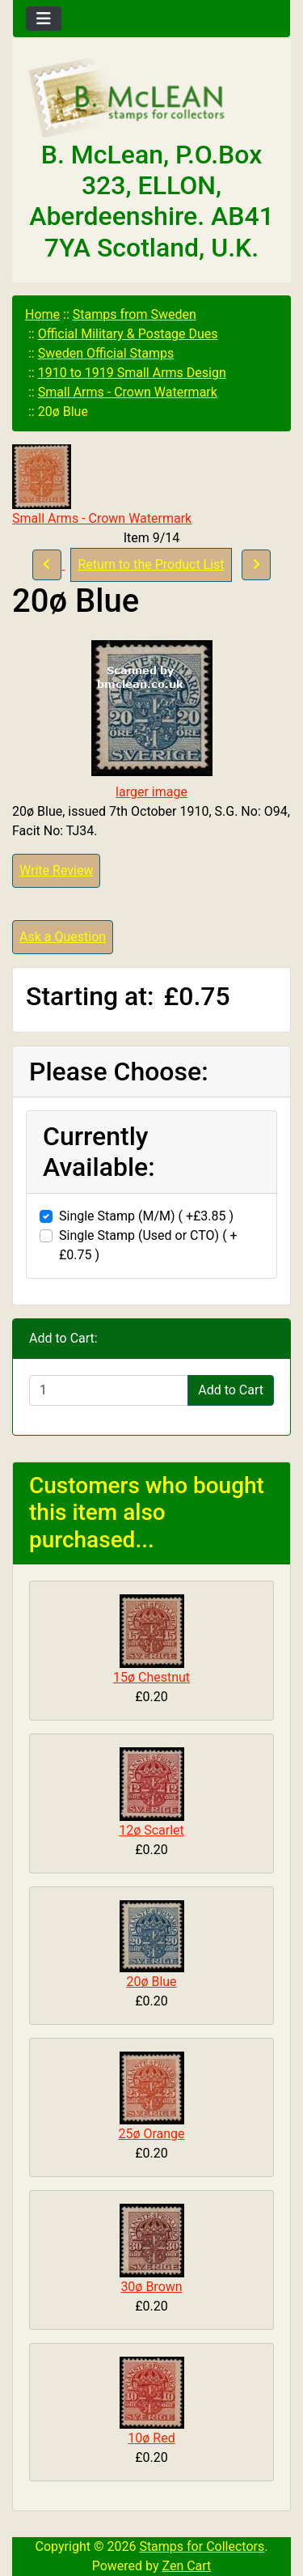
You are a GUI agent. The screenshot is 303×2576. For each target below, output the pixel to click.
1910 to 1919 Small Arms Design (132, 372)
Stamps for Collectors (201, 2546)
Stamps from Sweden (134, 314)
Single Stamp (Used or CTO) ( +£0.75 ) (148, 1245)
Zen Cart (186, 2566)
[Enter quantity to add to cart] (108, 1390)
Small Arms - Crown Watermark (127, 392)
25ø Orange (151, 2133)
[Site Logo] (151, 98)
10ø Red (151, 2438)
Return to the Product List (151, 564)
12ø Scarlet (151, 1830)
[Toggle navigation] (43, 18)
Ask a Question (62, 936)
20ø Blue (151, 1981)
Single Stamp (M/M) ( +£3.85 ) (146, 1216)
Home (42, 314)
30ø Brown (151, 2286)
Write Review (56, 870)
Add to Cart (230, 1390)
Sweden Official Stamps (106, 353)
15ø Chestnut (151, 1677)
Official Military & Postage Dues (128, 334)
